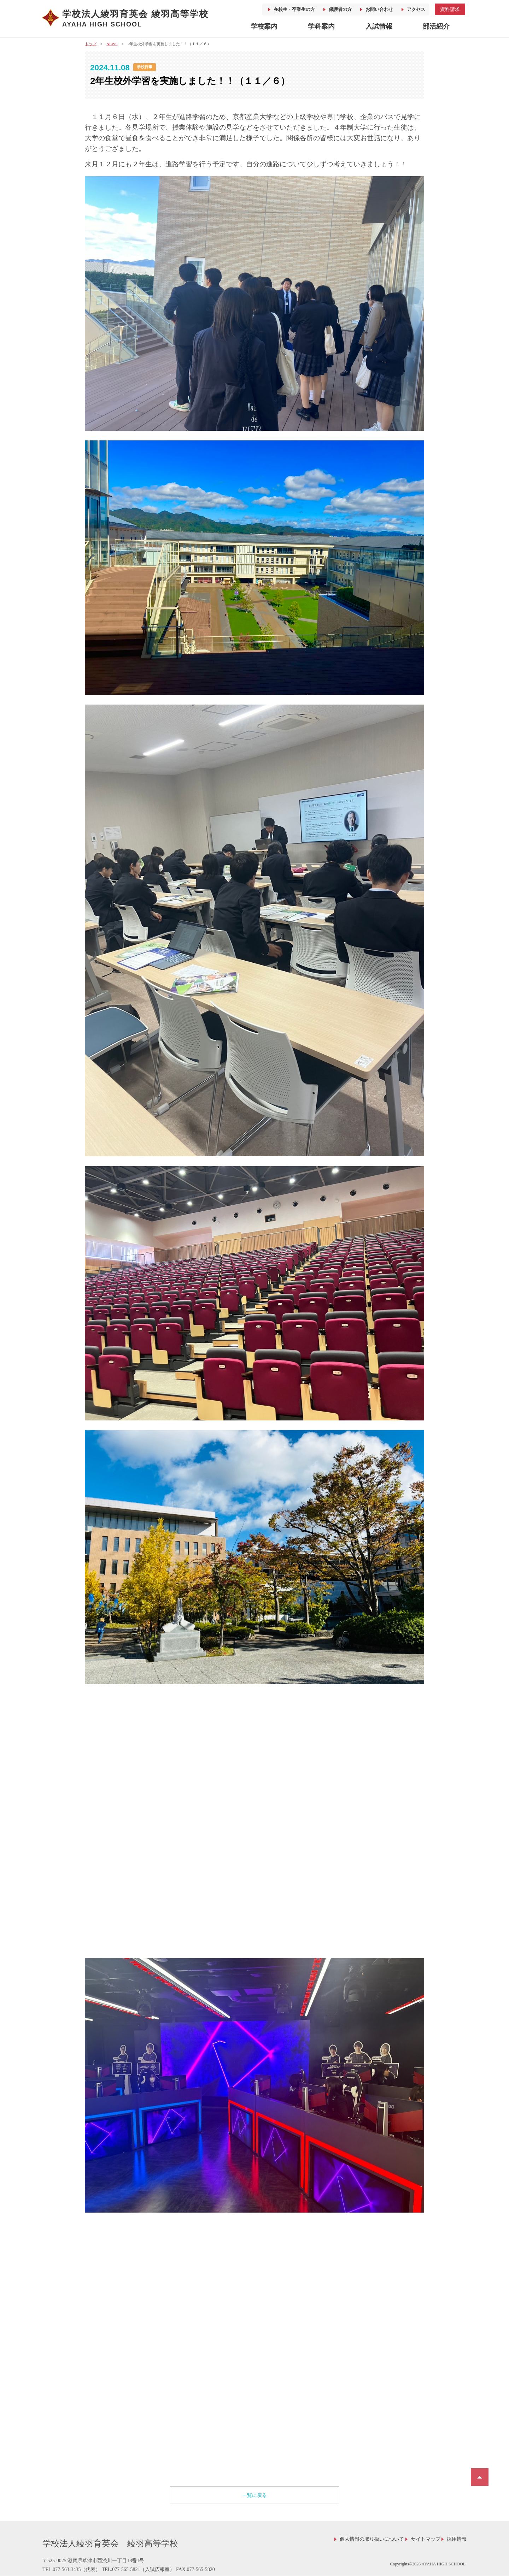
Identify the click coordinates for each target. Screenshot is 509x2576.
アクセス (416, 9)
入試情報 (378, 26)
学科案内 (321, 26)
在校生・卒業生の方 (294, 9)
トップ (90, 44)
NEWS (111, 44)
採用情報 (457, 2539)
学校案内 (264, 26)
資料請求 (450, 9)
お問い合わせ (379, 9)
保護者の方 (340, 9)
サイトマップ (425, 2539)
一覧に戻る (254, 2495)
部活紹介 (436, 26)
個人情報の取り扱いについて (372, 2539)
